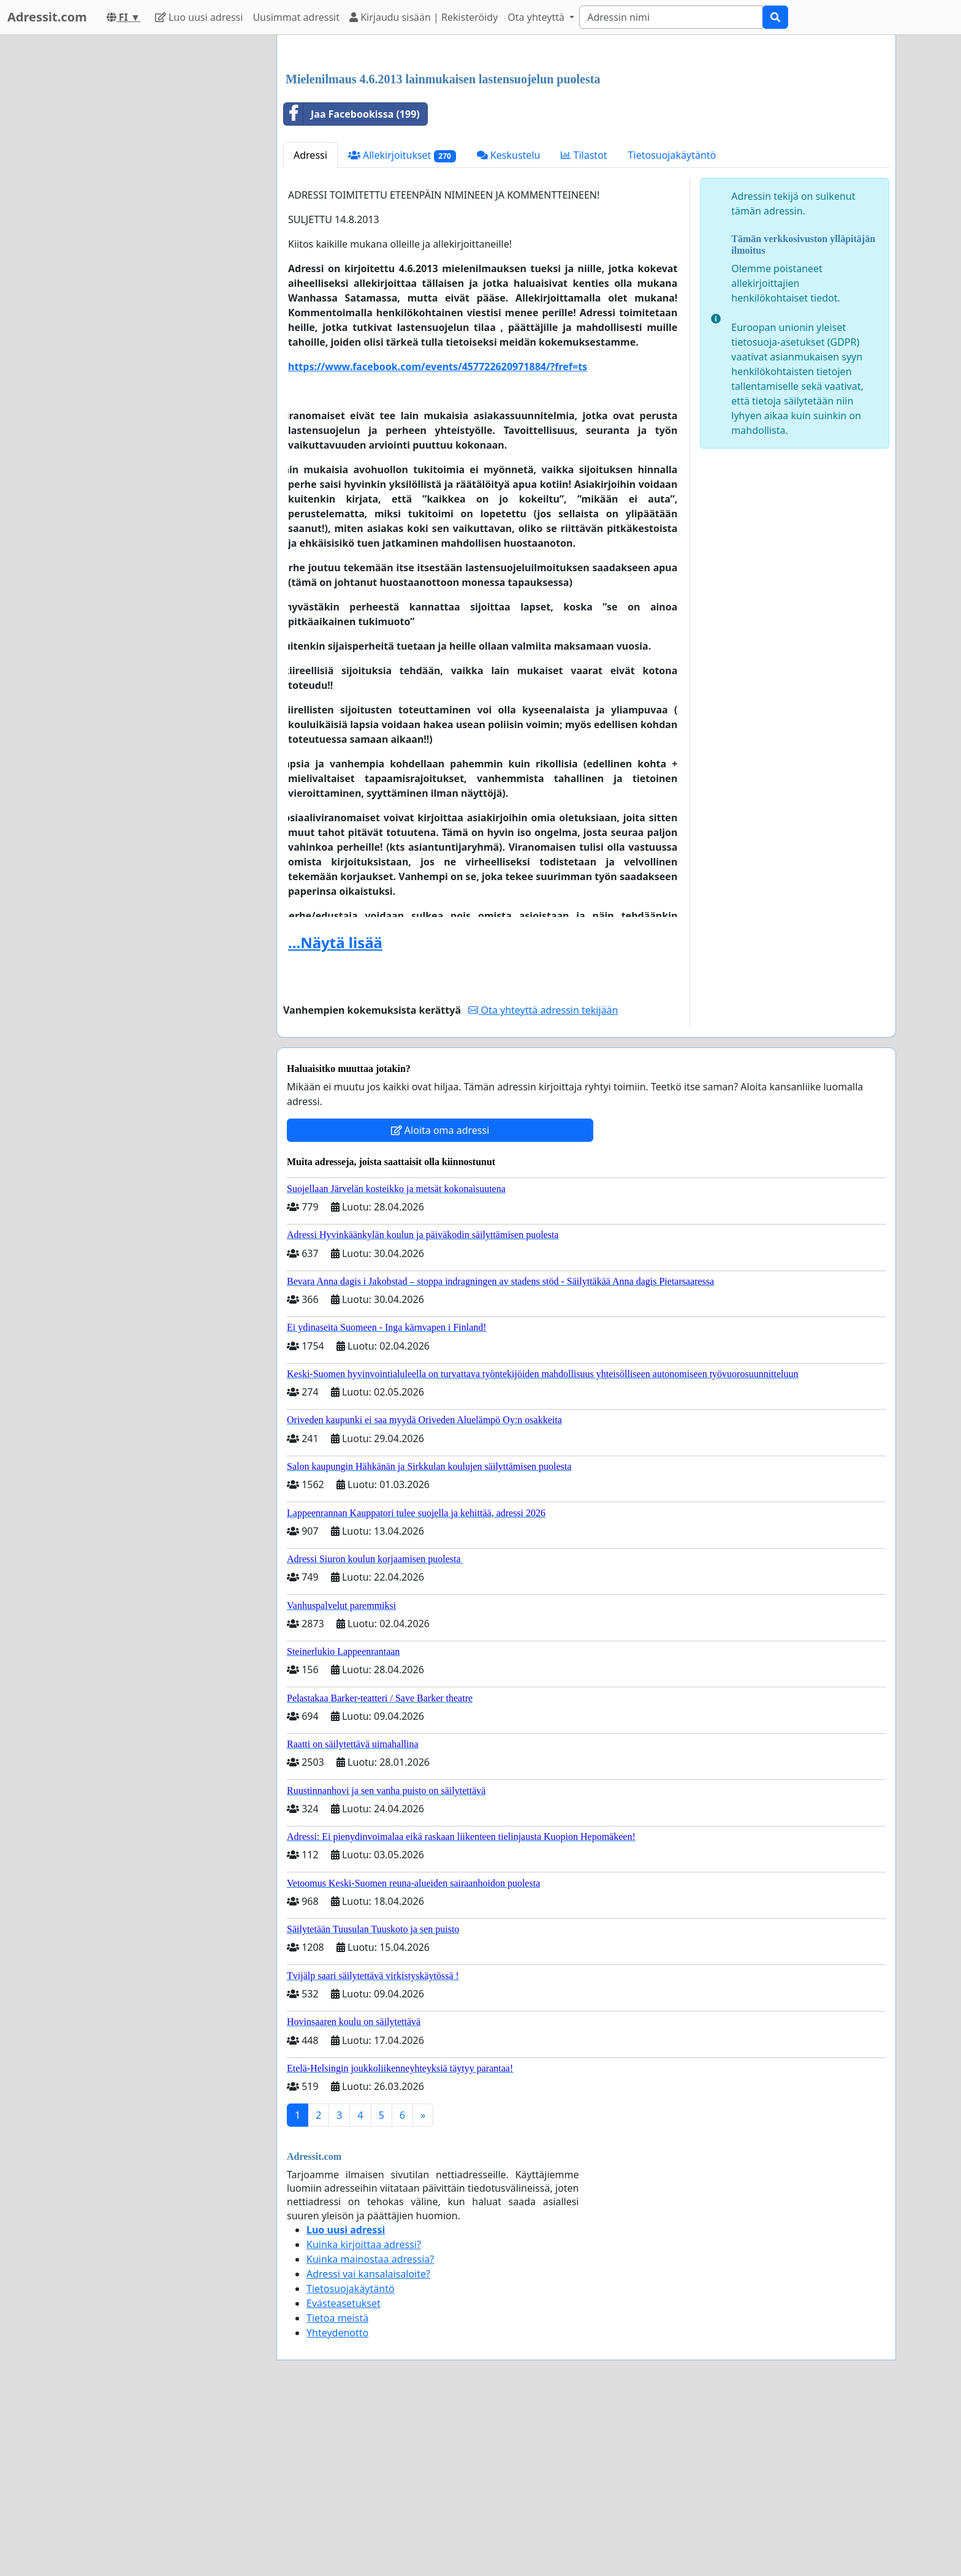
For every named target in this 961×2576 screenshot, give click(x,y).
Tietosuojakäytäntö (672, 326)
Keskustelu (509, 326)
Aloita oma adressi (440, 1302)
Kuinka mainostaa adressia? (370, 2430)
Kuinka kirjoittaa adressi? (363, 2416)
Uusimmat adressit (296, 17)
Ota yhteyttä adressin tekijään (543, 1181)
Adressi (310, 326)
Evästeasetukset (343, 2475)
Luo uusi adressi (199, 17)
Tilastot (584, 326)
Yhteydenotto (337, 2504)
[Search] (671, 17)
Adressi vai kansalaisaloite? (368, 2445)
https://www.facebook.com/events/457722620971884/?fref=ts (437, 538)
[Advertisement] (586, 140)
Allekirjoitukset (402, 327)
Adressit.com (47, 17)
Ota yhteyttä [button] (537, 17)
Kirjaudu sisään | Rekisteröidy (423, 17)
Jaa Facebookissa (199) (352, 286)
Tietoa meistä (337, 2489)
